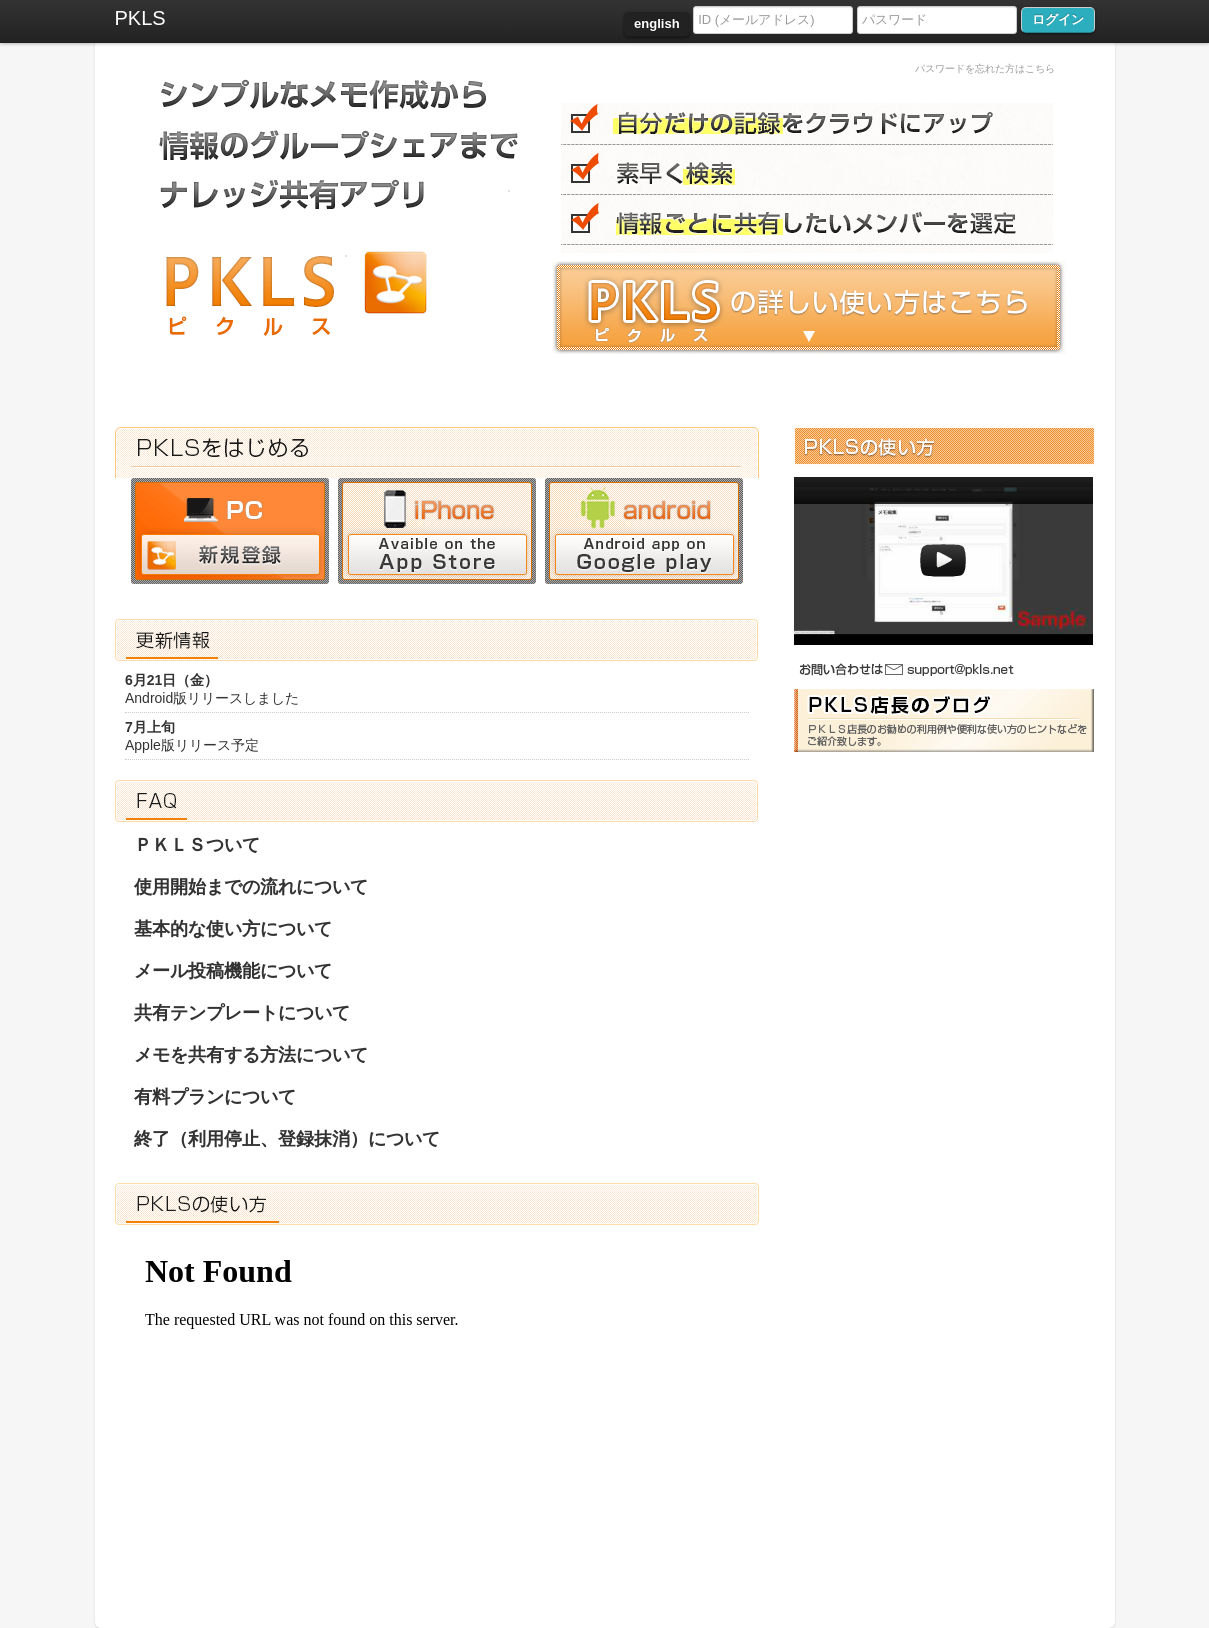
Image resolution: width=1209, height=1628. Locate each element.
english (657, 23)
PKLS (140, 18)
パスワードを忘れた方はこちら (985, 68)
